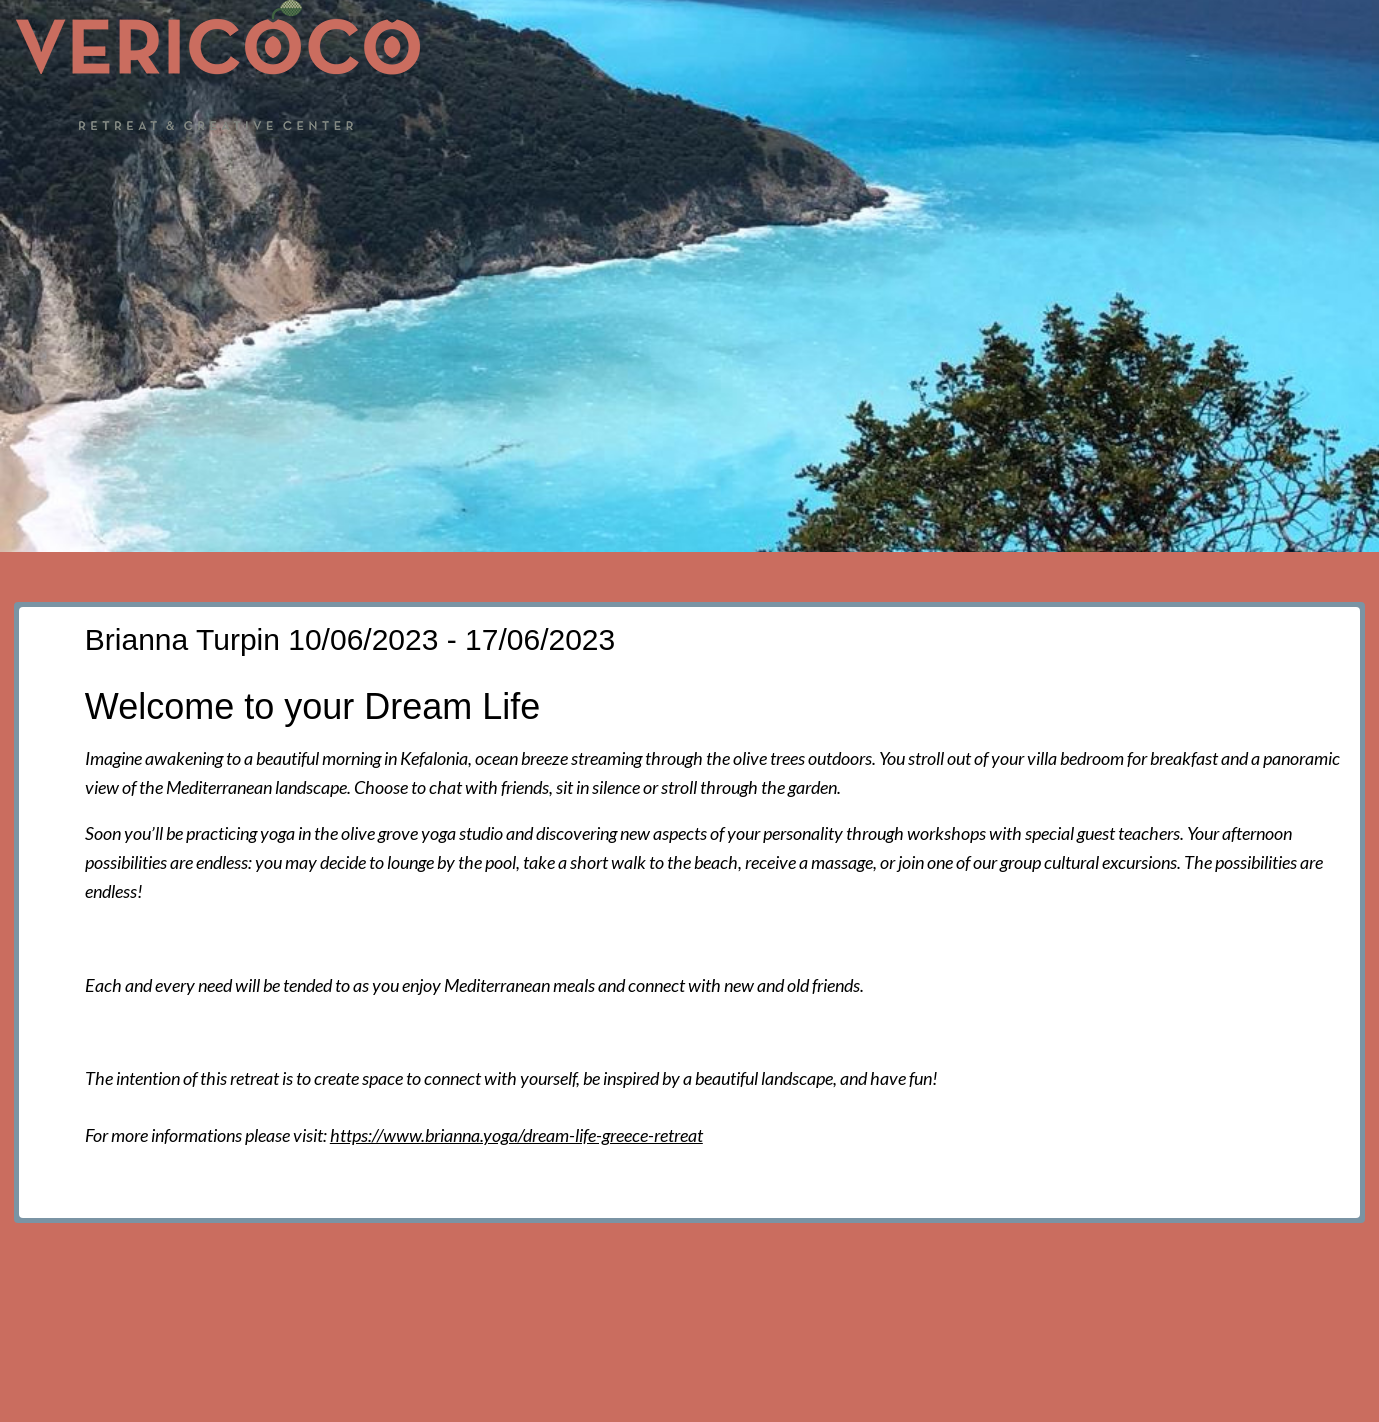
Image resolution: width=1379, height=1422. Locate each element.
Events (624, 162)
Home (460, 162)
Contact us (1297, 162)
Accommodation (851, 162)
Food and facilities (1030, 162)
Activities (1179, 162)
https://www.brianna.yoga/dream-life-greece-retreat (516, 1135)
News (540, 162)
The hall (717, 162)
